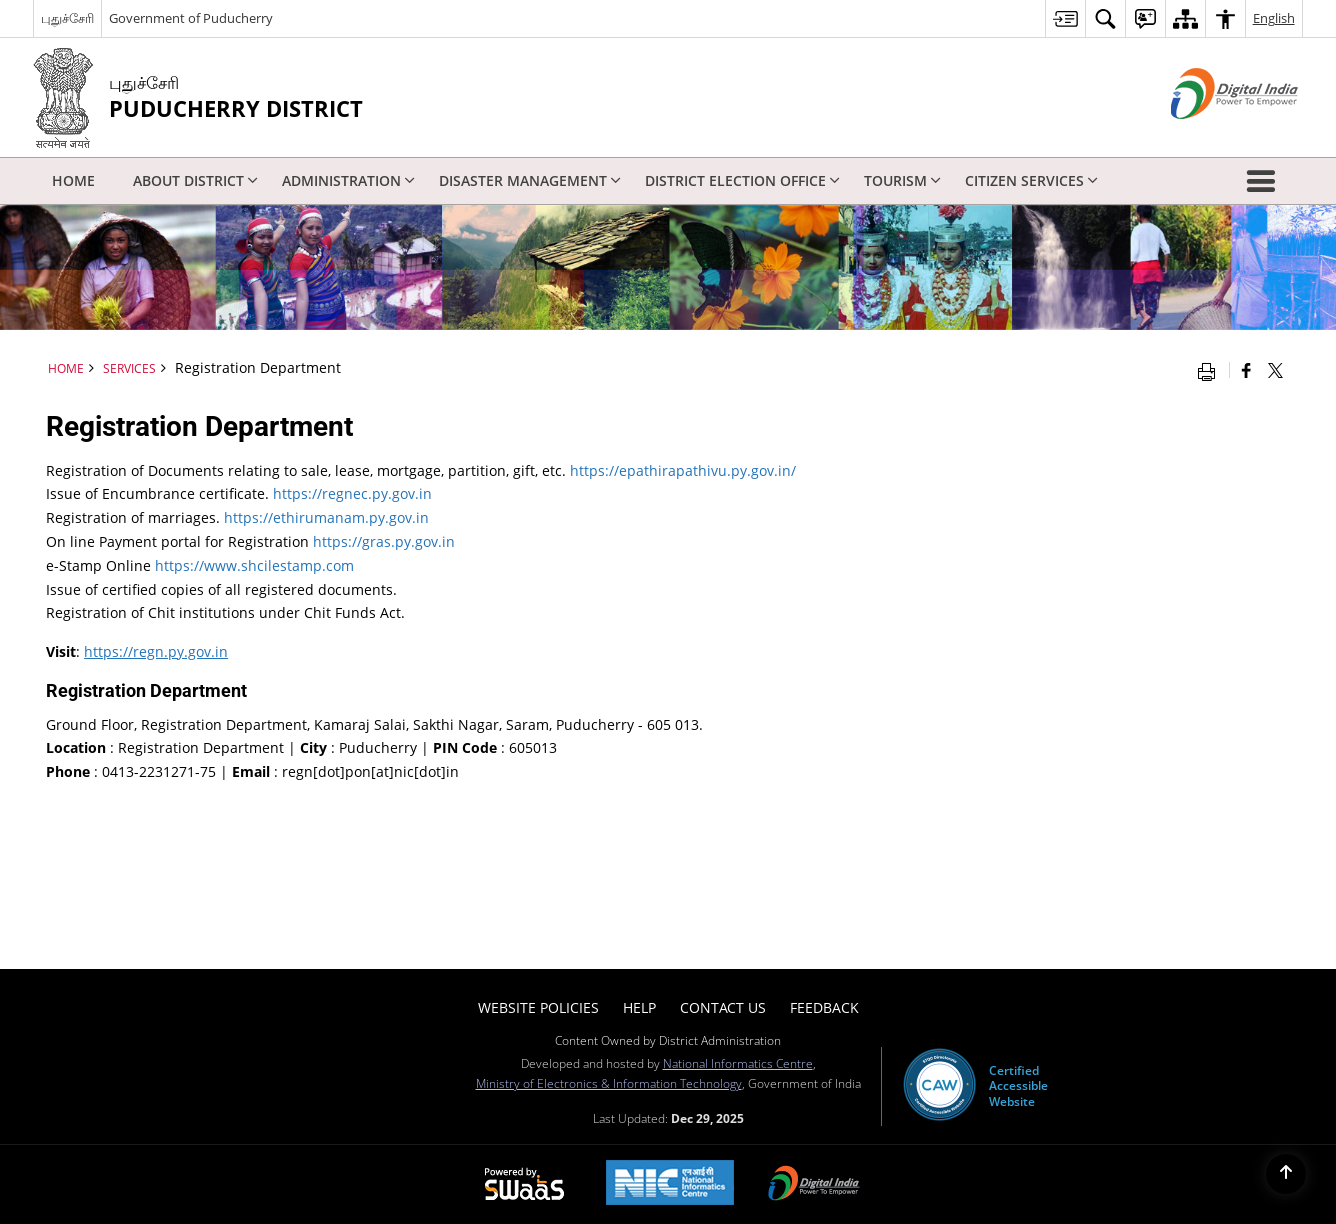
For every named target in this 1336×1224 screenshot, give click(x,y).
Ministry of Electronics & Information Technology (609, 1083)
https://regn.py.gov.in (156, 651)
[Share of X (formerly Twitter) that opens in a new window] (1275, 370)
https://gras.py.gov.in (384, 541)
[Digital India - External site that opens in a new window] (1209, 135)
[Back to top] (1286, 1174)
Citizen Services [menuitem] (1031, 180)
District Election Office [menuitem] (742, 180)
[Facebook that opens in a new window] (1246, 370)
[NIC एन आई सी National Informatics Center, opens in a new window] (670, 1184)
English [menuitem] (1274, 18)
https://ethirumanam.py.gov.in (326, 517)
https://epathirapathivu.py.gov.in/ (683, 470)
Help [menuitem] (639, 1007)
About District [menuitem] (195, 180)
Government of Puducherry (191, 18)
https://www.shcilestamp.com (254, 565)
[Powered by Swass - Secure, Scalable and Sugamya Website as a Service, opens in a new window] (524, 1185)
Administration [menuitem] (348, 180)
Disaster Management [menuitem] (530, 180)
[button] (1265, 181)
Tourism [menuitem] (902, 180)
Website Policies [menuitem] (538, 1007)
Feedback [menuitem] (824, 1007)
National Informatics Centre (738, 1063)
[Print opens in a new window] (1211, 370)
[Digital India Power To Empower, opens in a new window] (814, 1185)
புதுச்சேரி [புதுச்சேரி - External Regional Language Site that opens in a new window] (67, 18)
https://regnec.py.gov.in (352, 493)
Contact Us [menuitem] (723, 1007)
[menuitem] (1065, 18)
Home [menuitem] (73, 180)
